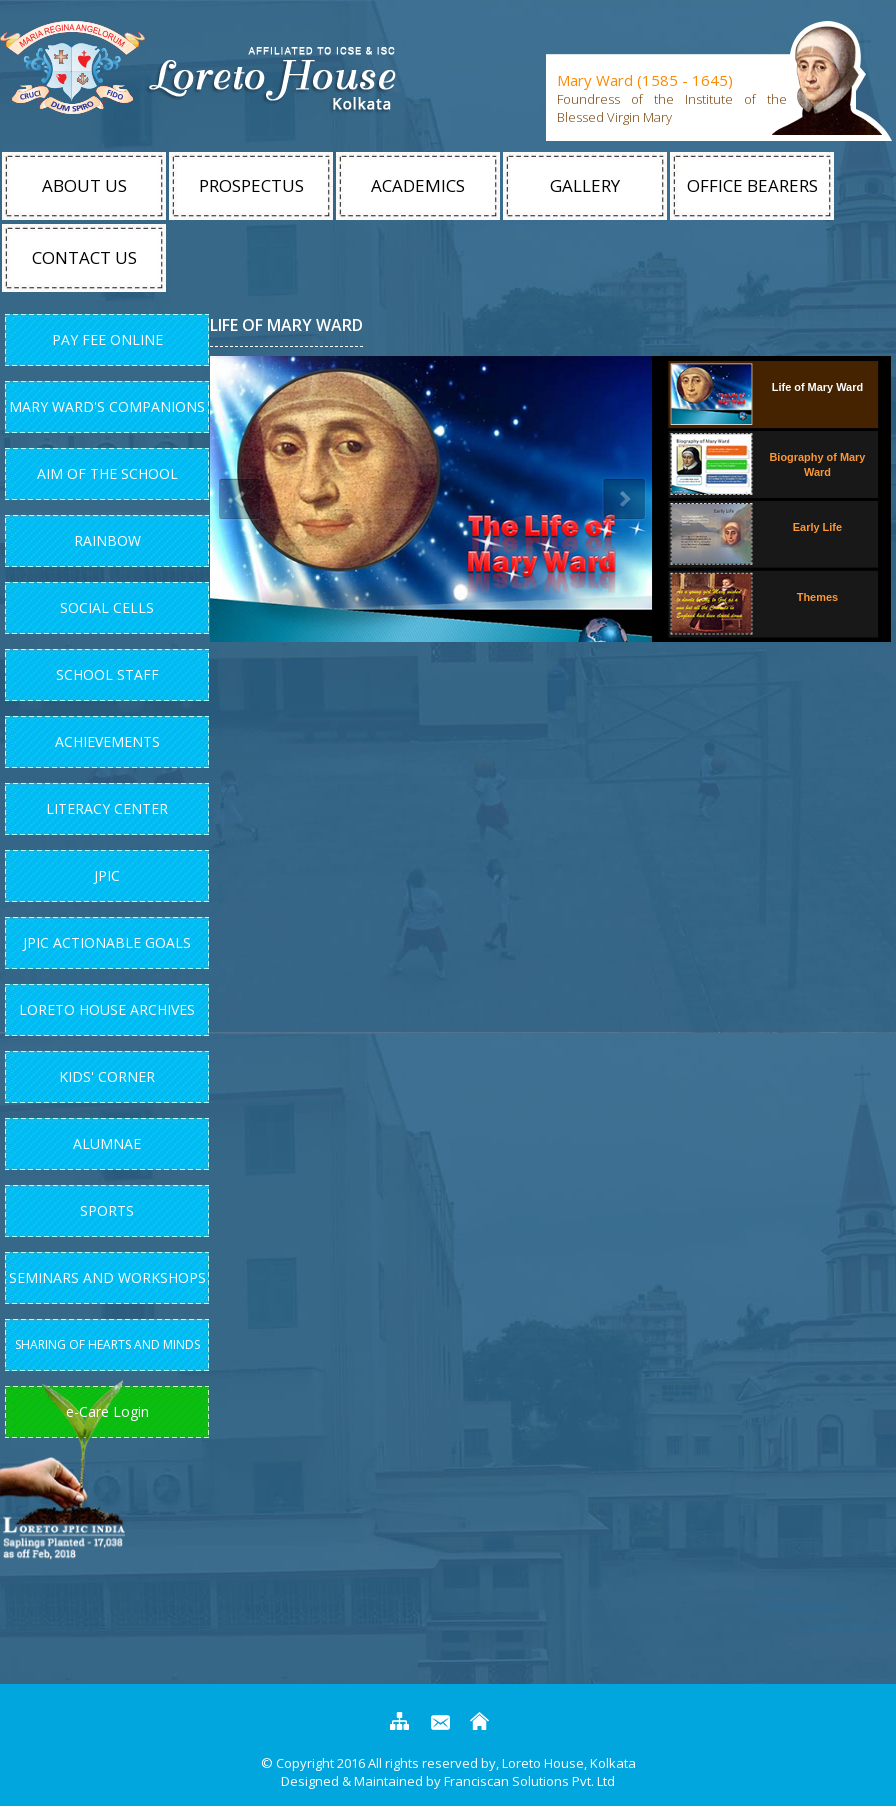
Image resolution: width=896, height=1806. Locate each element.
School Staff (107, 674)
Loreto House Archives (107, 1009)
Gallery (585, 185)
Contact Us (84, 257)
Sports (107, 1210)
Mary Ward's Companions (107, 406)
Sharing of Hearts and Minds (107, 1344)
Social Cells (107, 607)
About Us (84, 185)
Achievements (107, 741)
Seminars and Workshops (107, 1277)
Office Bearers (752, 185)
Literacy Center (107, 808)
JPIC (107, 875)
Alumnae (107, 1143)
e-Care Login (107, 1411)
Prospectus (251, 185)
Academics (418, 185)
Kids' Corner (107, 1076)
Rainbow (107, 540)
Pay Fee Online (107, 339)
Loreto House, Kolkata (567, 1763)
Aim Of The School (107, 473)
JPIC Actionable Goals (107, 942)
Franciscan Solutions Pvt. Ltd (529, 1781)
